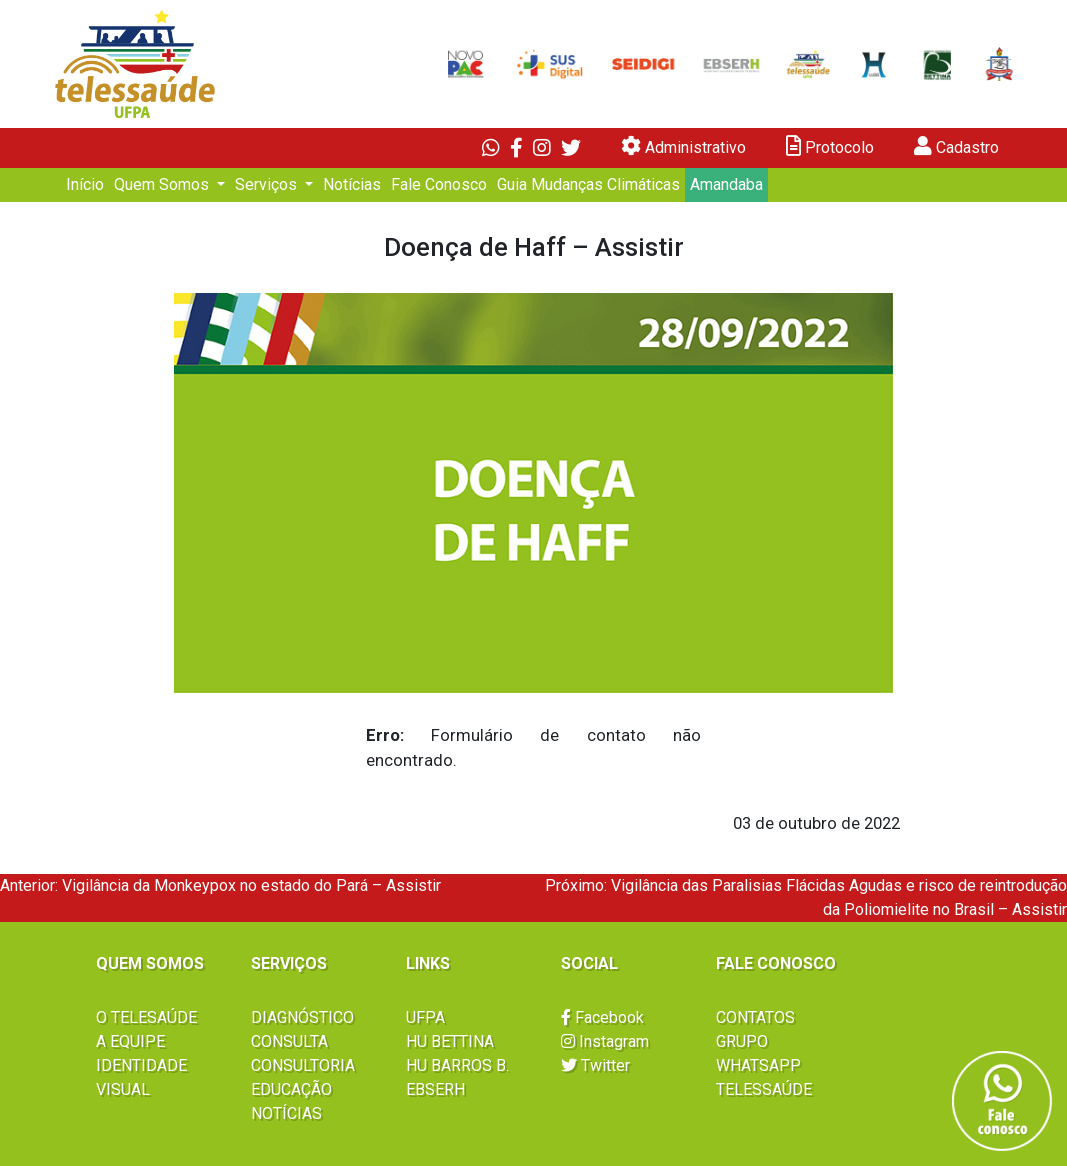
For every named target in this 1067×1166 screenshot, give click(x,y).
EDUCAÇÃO (291, 1089)
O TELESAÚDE (146, 1017)
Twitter (595, 1065)
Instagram (605, 1041)
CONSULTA (289, 1041)
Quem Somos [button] (163, 184)
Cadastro (956, 146)
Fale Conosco (439, 184)
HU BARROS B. (457, 1065)
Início (85, 184)
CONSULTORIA (303, 1065)
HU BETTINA (450, 1041)
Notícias (352, 184)
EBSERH (435, 1089)
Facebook (602, 1017)
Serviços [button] (268, 184)
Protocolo (830, 146)
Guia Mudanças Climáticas (588, 184)
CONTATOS (755, 1017)
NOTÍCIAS (286, 1113)
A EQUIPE (130, 1041)
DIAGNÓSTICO (302, 1017)
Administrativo (683, 146)
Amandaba (726, 184)
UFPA (425, 1017)
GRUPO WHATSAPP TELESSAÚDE (764, 1065)
